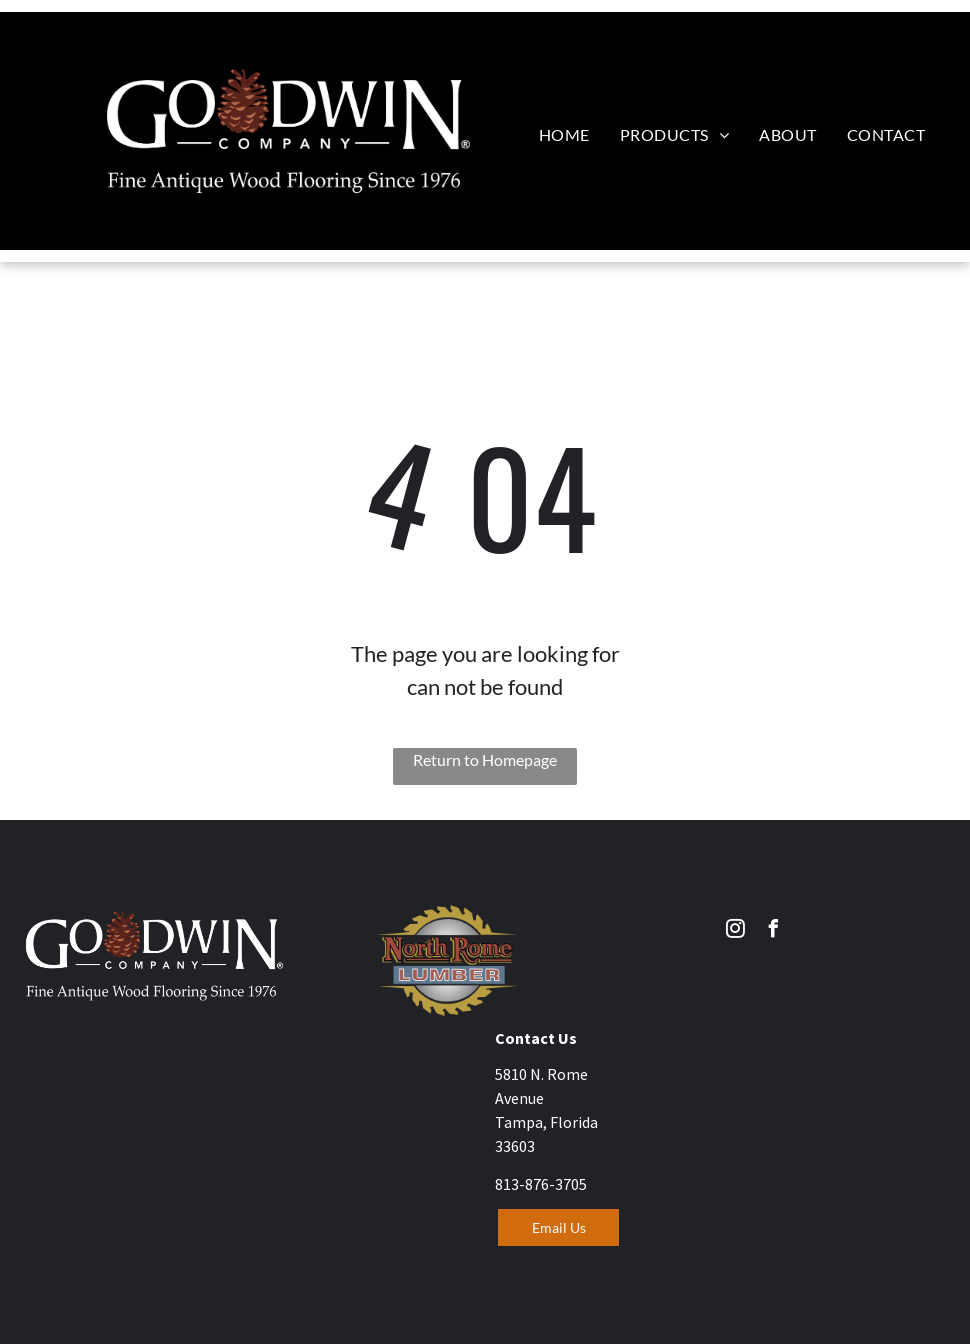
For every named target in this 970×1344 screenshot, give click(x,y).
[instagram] (736, 931)
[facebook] (774, 931)
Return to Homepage (485, 759)
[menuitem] (564, 134)
